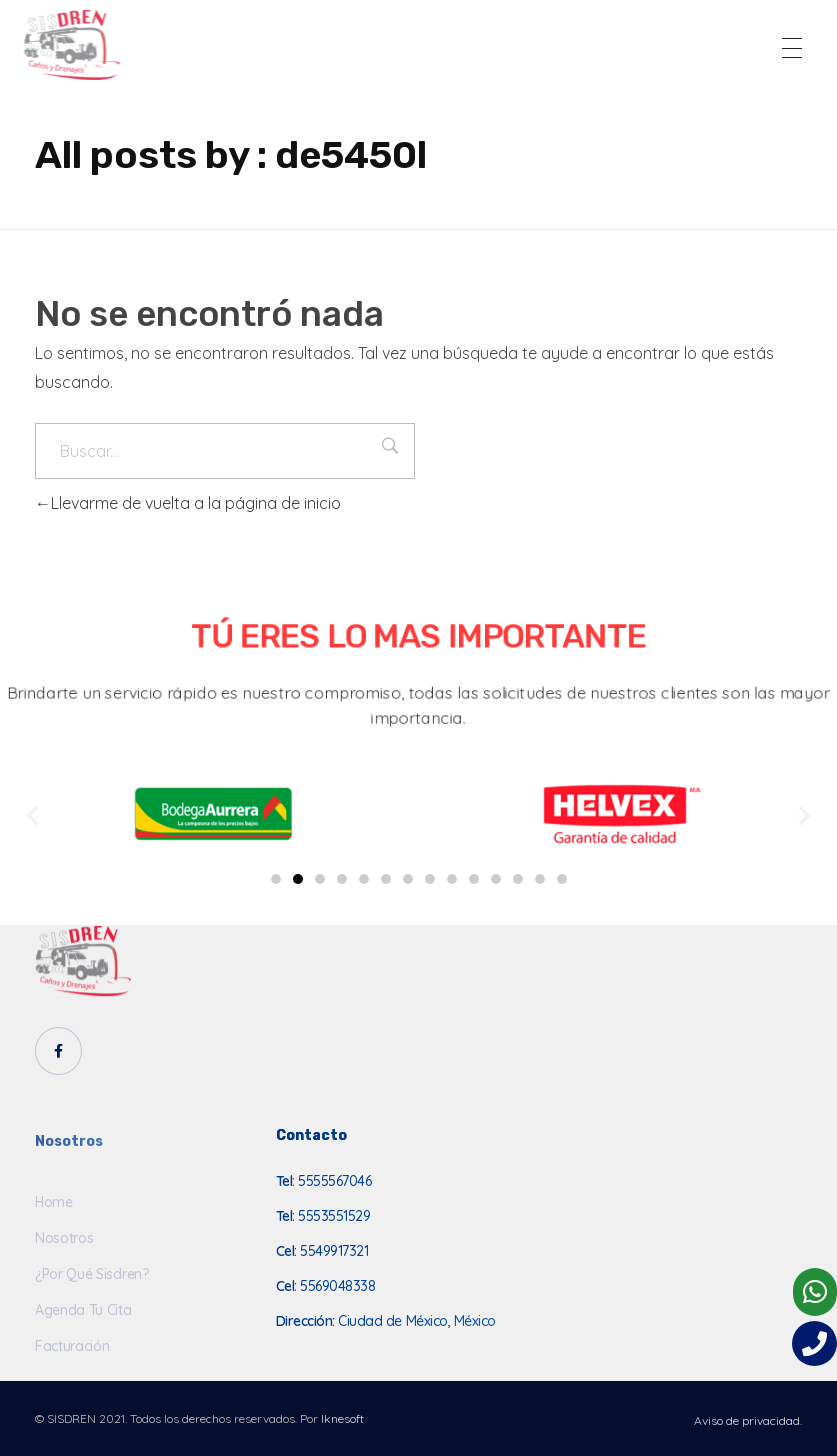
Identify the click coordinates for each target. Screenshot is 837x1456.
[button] (276, 879)
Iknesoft (342, 1418)
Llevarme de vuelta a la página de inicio (188, 503)
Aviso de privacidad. (748, 1420)
